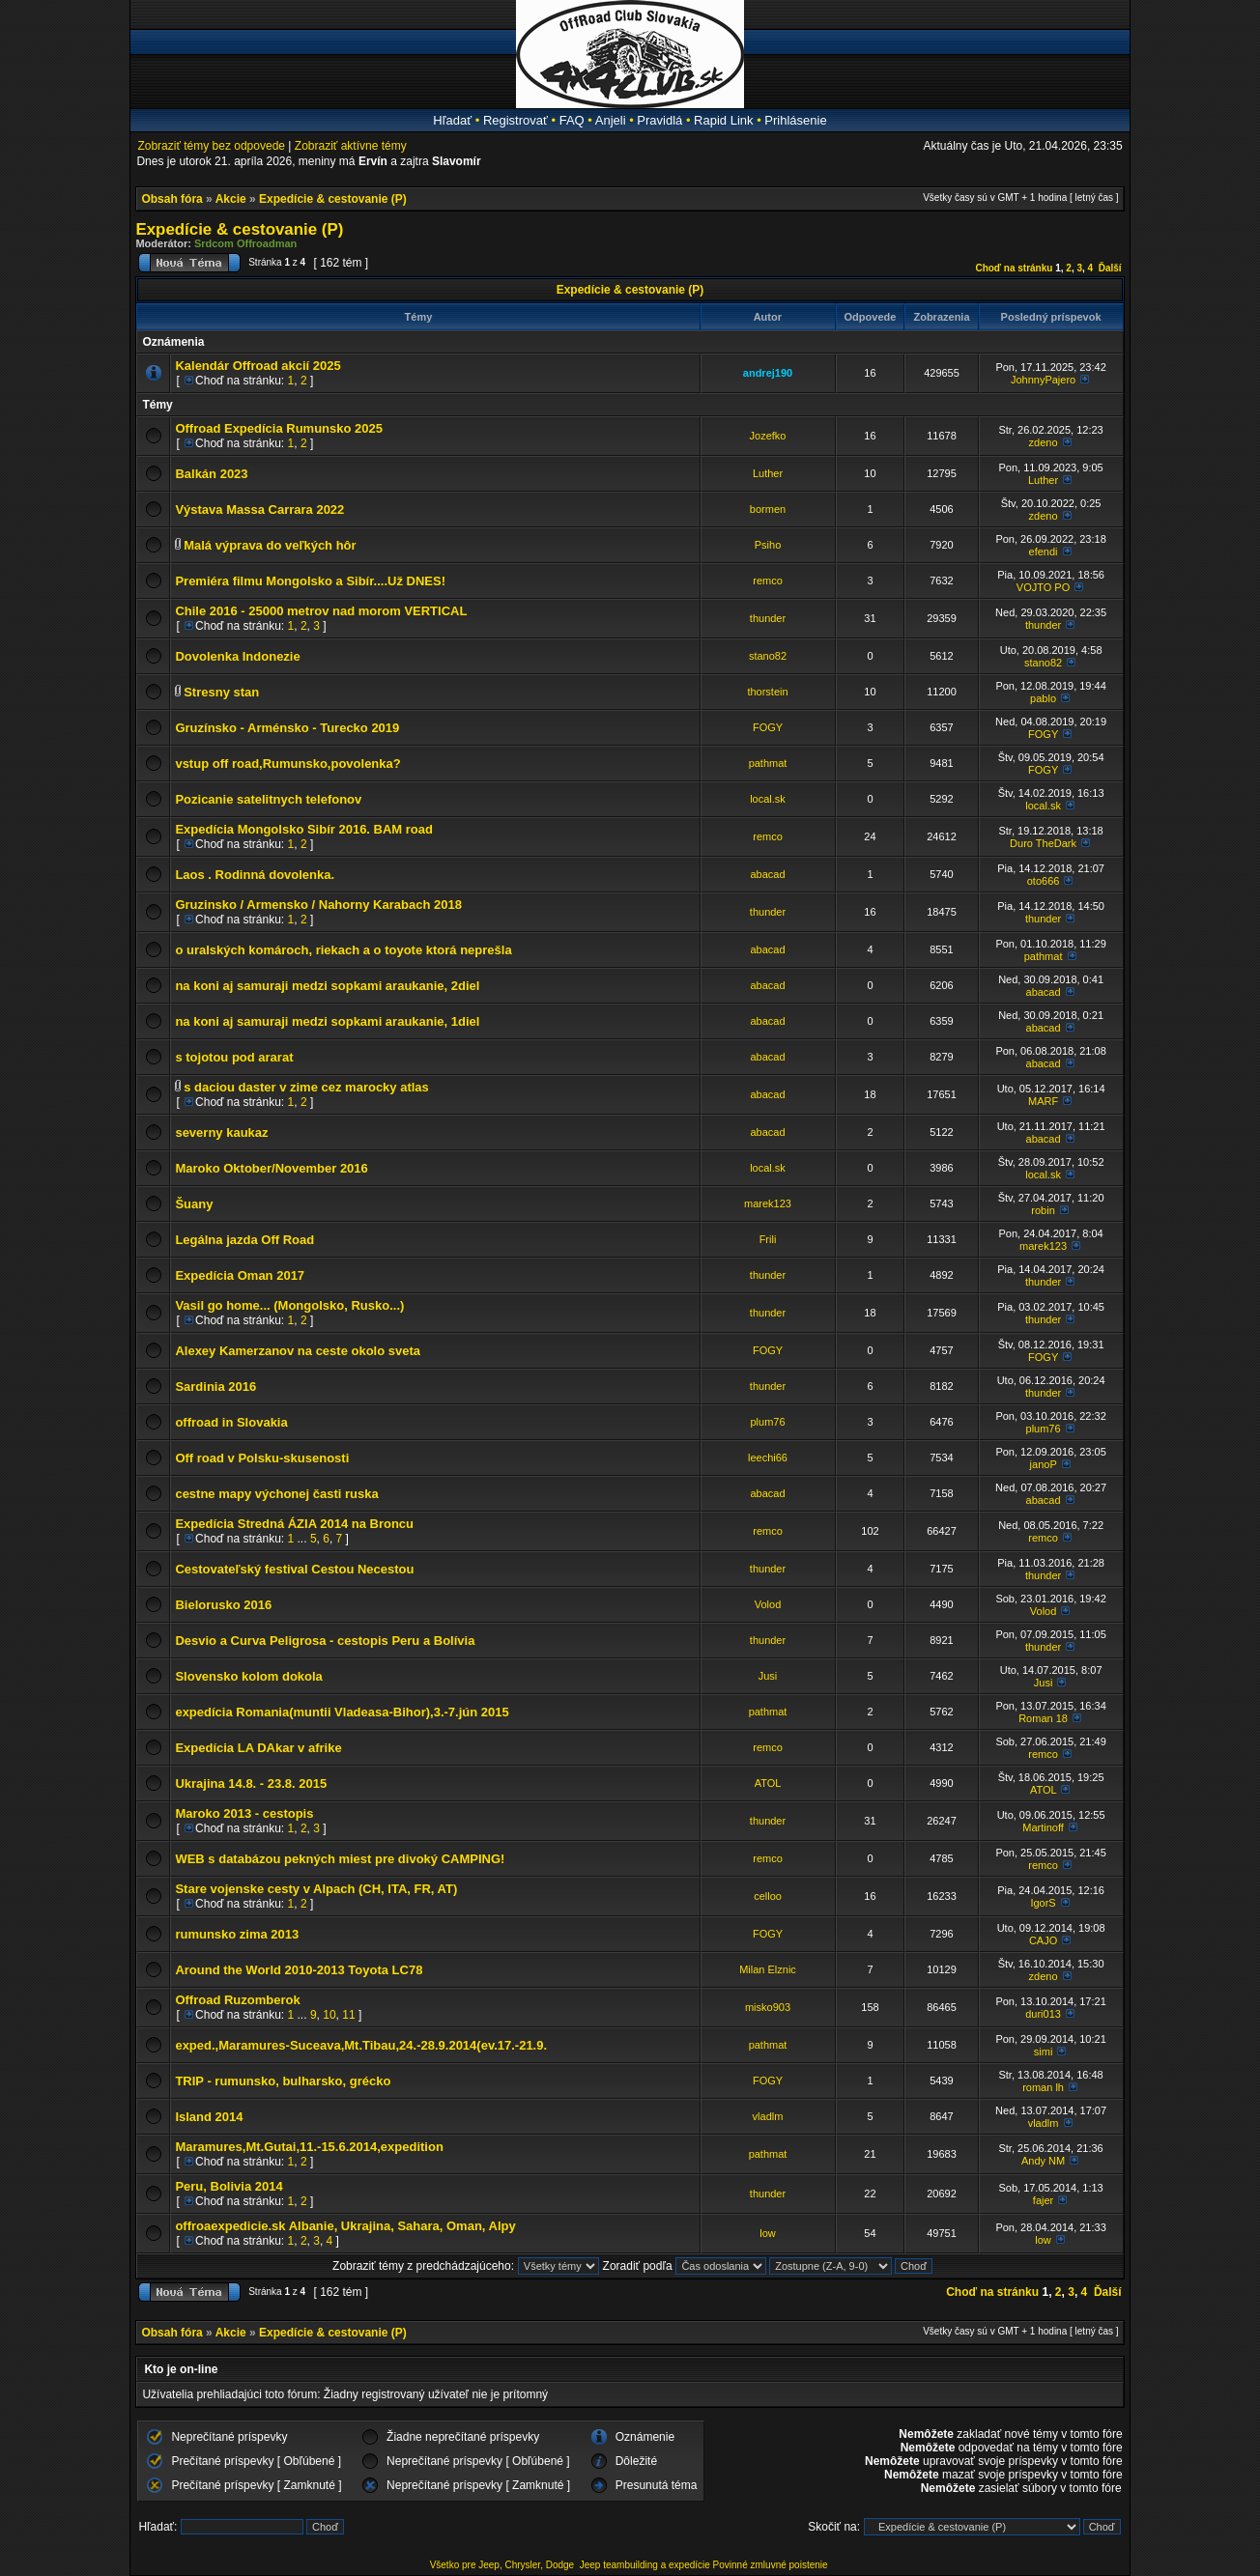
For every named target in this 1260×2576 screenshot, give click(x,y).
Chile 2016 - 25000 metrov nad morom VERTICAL (321, 611)
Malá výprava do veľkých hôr (270, 545)
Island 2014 (209, 2116)
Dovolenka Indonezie (237, 656)
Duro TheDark (1043, 843)
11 (348, 2015)
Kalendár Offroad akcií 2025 (257, 365)
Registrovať (515, 120)
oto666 (1043, 881)
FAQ (572, 120)
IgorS (1042, 1903)
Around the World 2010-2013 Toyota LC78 (298, 1970)
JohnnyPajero (1043, 379)
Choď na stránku (1013, 268)
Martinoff (1043, 1827)
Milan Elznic (767, 1969)
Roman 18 (1043, 1718)
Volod (768, 1604)
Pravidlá (659, 120)
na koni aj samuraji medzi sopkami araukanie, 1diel (327, 1021)
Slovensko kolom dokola (248, 1676)
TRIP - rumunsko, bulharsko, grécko (282, 2081)
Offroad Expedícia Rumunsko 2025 (279, 428)
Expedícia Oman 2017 (239, 1275)
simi (1043, 2051)
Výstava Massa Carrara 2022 (259, 509)
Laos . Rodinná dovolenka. (254, 874)
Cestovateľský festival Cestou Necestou (294, 1569)
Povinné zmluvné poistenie (770, 2565)
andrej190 (767, 373)
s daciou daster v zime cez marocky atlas (306, 1087)
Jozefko (768, 435)
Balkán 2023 (211, 474)
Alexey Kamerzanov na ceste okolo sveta (297, 1351)
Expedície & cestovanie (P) (333, 199)
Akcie (230, 199)
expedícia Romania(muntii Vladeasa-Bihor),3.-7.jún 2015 (341, 1712)
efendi (1043, 551)
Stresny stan (221, 692)
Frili (768, 1239)
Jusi (768, 1676)
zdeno (1043, 442)
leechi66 (768, 1457)
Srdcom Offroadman (245, 243)
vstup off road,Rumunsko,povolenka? (287, 763)
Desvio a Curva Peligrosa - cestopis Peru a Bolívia (324, 1640)
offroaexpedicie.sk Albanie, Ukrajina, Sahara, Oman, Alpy (345, 2226)
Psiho (768, 545)
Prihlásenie (795, 120)
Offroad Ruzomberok (237, 2000)
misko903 (767, 2007)
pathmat (768, 763)
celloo (768, 1896)
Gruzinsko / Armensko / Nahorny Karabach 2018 (318, 904)
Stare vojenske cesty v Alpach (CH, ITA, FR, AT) (316, 1889)
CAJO (1043, 1940)
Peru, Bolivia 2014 (228, 2186)
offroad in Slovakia (231, 1422)
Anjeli (610, 120)
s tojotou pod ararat (234, 1057)
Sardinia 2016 (215, 1386)
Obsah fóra (171, 199)
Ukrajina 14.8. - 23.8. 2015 (251, 1783)
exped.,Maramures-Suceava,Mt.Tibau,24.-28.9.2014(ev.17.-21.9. (361, 2045)
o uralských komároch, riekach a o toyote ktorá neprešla (343, 950)
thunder (768, 618)
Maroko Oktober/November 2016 (271, 1168)
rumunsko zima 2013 (237, 1934)
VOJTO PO (1043, 587)
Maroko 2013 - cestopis (244, 1813)
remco (768, 580)
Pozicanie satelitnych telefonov (268, 799)
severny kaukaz (221, 1132)
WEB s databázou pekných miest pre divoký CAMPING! (339, 1859)
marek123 (767, 1203)
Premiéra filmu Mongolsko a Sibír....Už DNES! (310, 581)
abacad (767, 874)
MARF (1043, 1101)
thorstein (767, 691)
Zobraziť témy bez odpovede (211, 146)
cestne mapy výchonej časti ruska (276, 1493)
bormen (768, 509)
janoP (1043, 1464)
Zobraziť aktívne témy (351, 146)
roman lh (1043, 2087)
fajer (1043, 2200)
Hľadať (452, 120)
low (767, 2233)
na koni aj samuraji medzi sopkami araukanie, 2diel (327, 985)
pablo (1043, 698)
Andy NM (1043, 2160)
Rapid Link (723, 120)
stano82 (768, 656)
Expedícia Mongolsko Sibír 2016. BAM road (304, 829)
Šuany (194, 1204)
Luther (768, 473)
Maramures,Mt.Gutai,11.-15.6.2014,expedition (309, 2146)
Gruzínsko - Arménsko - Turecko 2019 (287, 728)
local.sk (768, 799)
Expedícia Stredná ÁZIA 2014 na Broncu (294, 1523)
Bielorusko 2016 (223, 1605)
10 (329, 2015)
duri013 (1043, 2014)
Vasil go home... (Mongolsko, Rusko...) (289, 1305)
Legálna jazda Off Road (244, 1239)
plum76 (767, 1422)
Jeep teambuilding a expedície (645, 2565)
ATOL (768, 1783)
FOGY (768, 727)
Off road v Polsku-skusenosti (262, 1458)
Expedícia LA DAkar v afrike (258, 1748)
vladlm (768, 2116)
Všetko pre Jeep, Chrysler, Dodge (503, 2565)
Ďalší (1110, 268)
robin (1042, 1210)
